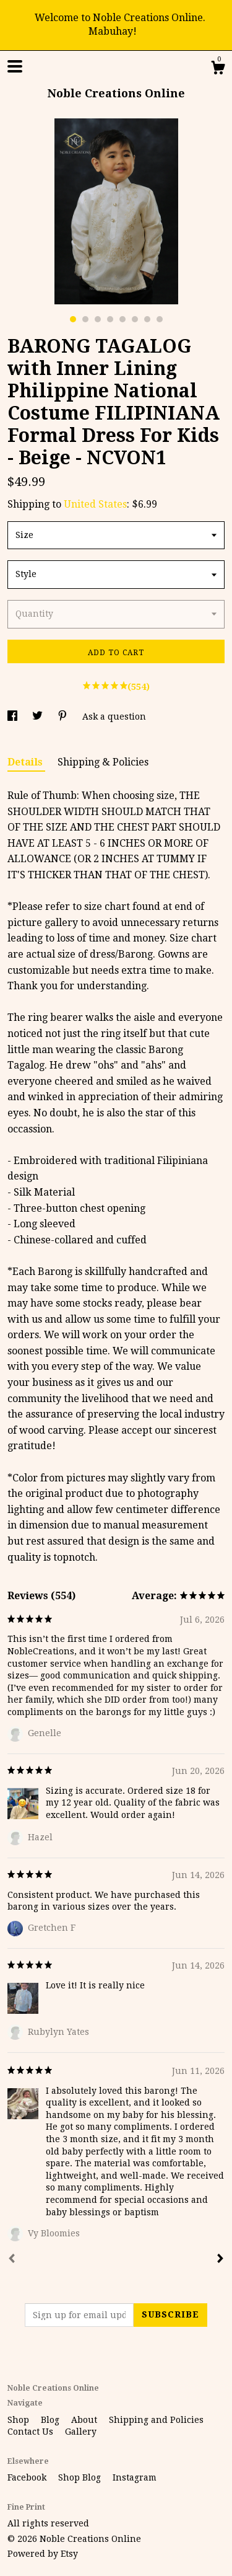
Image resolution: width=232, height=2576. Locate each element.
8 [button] (160, 319)
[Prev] (11, 2260)
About (85, 2420)
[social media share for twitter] (38, 716)
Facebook (28, 2477)
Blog (51, 2420)
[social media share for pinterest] (64, 716)
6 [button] (135, 319)
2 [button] (85, 319)
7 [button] (147, 319)
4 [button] (110, 319)
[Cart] (218, 69)
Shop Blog (80, 2477)
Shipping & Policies (103, 762)
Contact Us (31, 2432)
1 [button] (73, 319)
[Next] (220, 2260)
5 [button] (122, 319)
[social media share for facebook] (13, 716)
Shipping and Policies (156, 2420)
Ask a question (114, 716)
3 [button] (98, 319)
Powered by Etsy (42, 2554)
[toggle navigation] (14, 66)
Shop (19, 2420)
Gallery (81, 2432)
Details (26, 762)
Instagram (135, 2477)
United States (95, 504)
